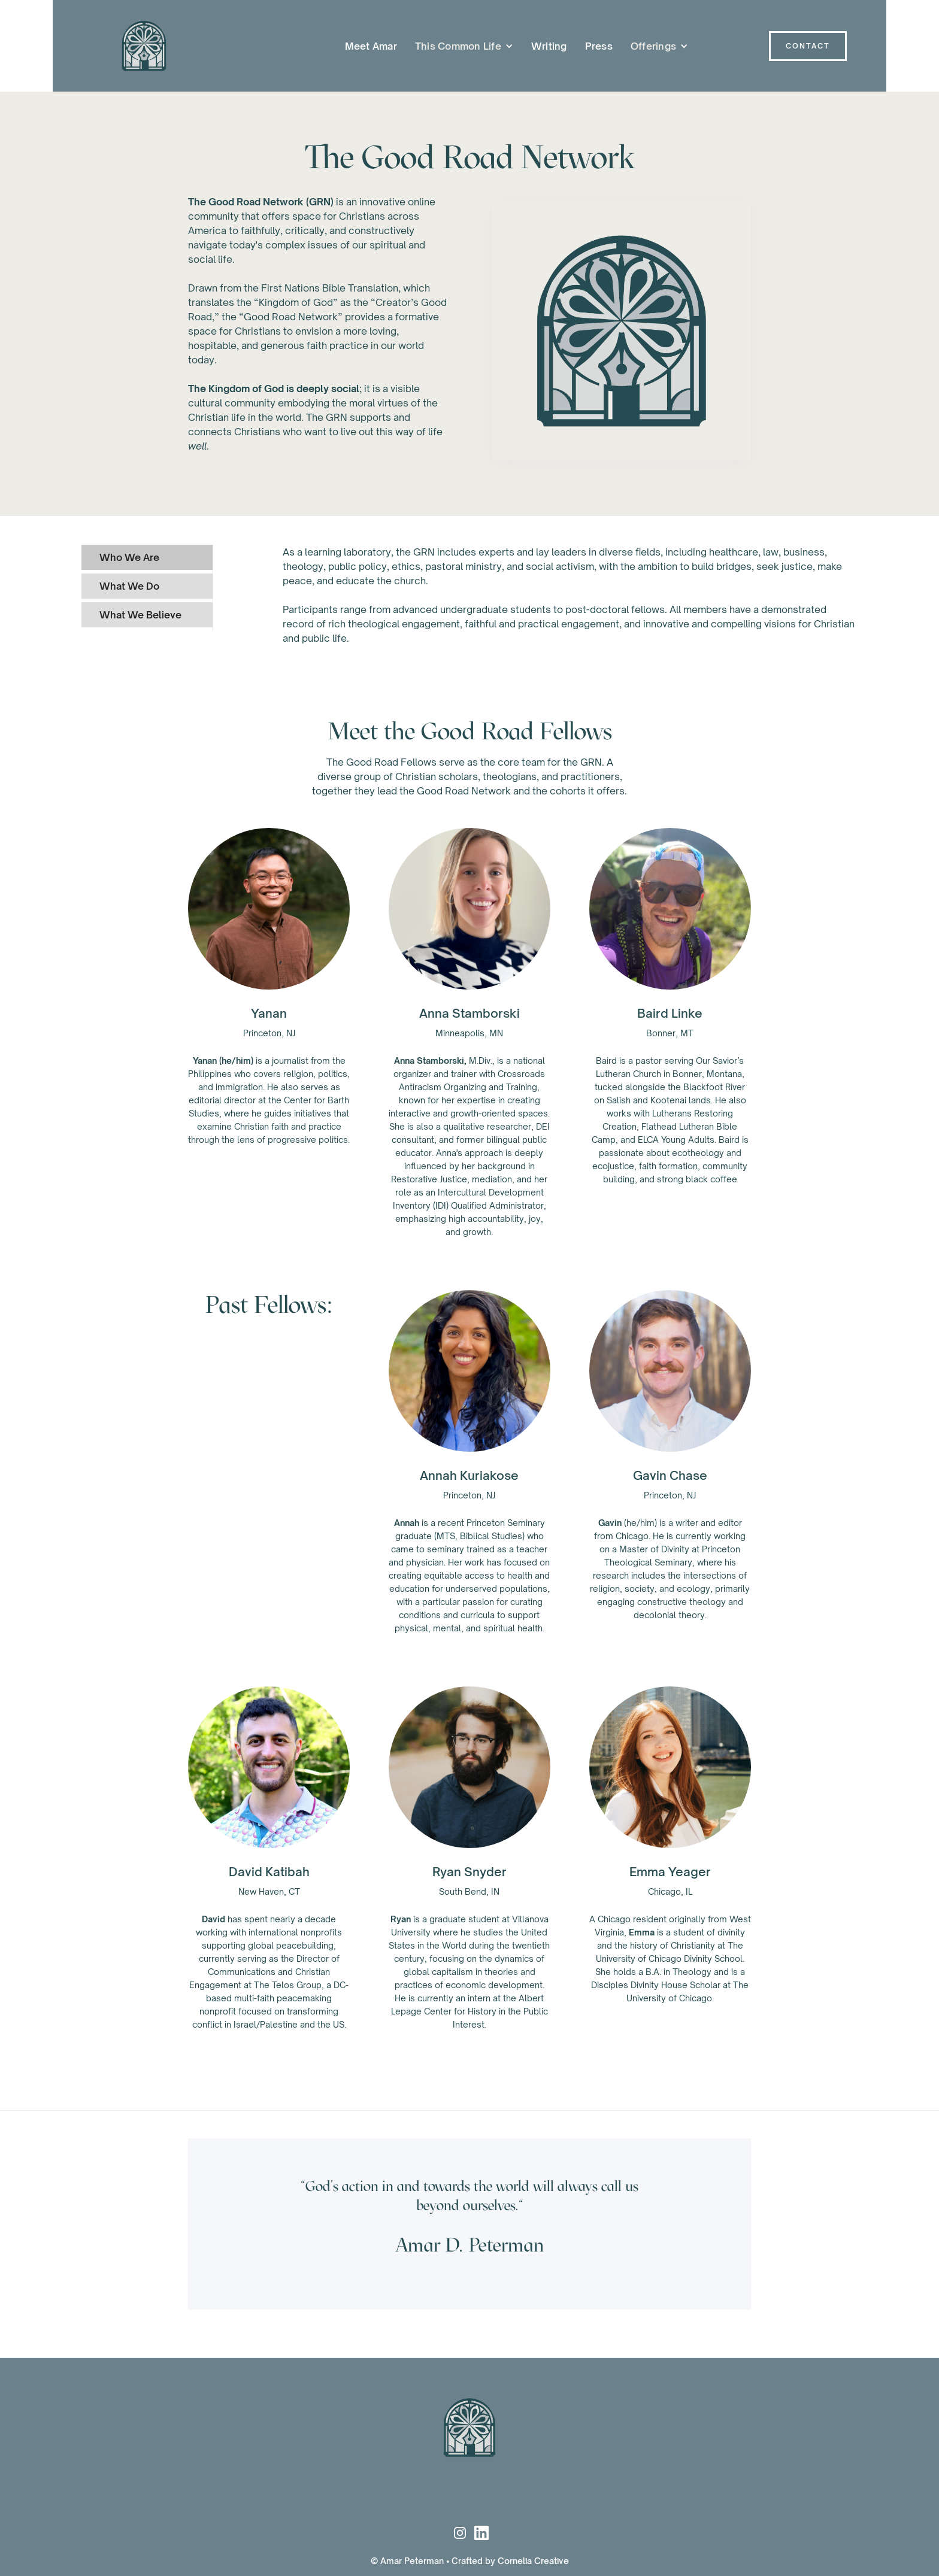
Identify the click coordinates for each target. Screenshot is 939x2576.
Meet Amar (371, 46)
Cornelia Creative (533, 2561)
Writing (549, 46)
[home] (135, 46)
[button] (464, 46)
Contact (808, 45)
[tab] (147, 557)
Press (599, 46)
